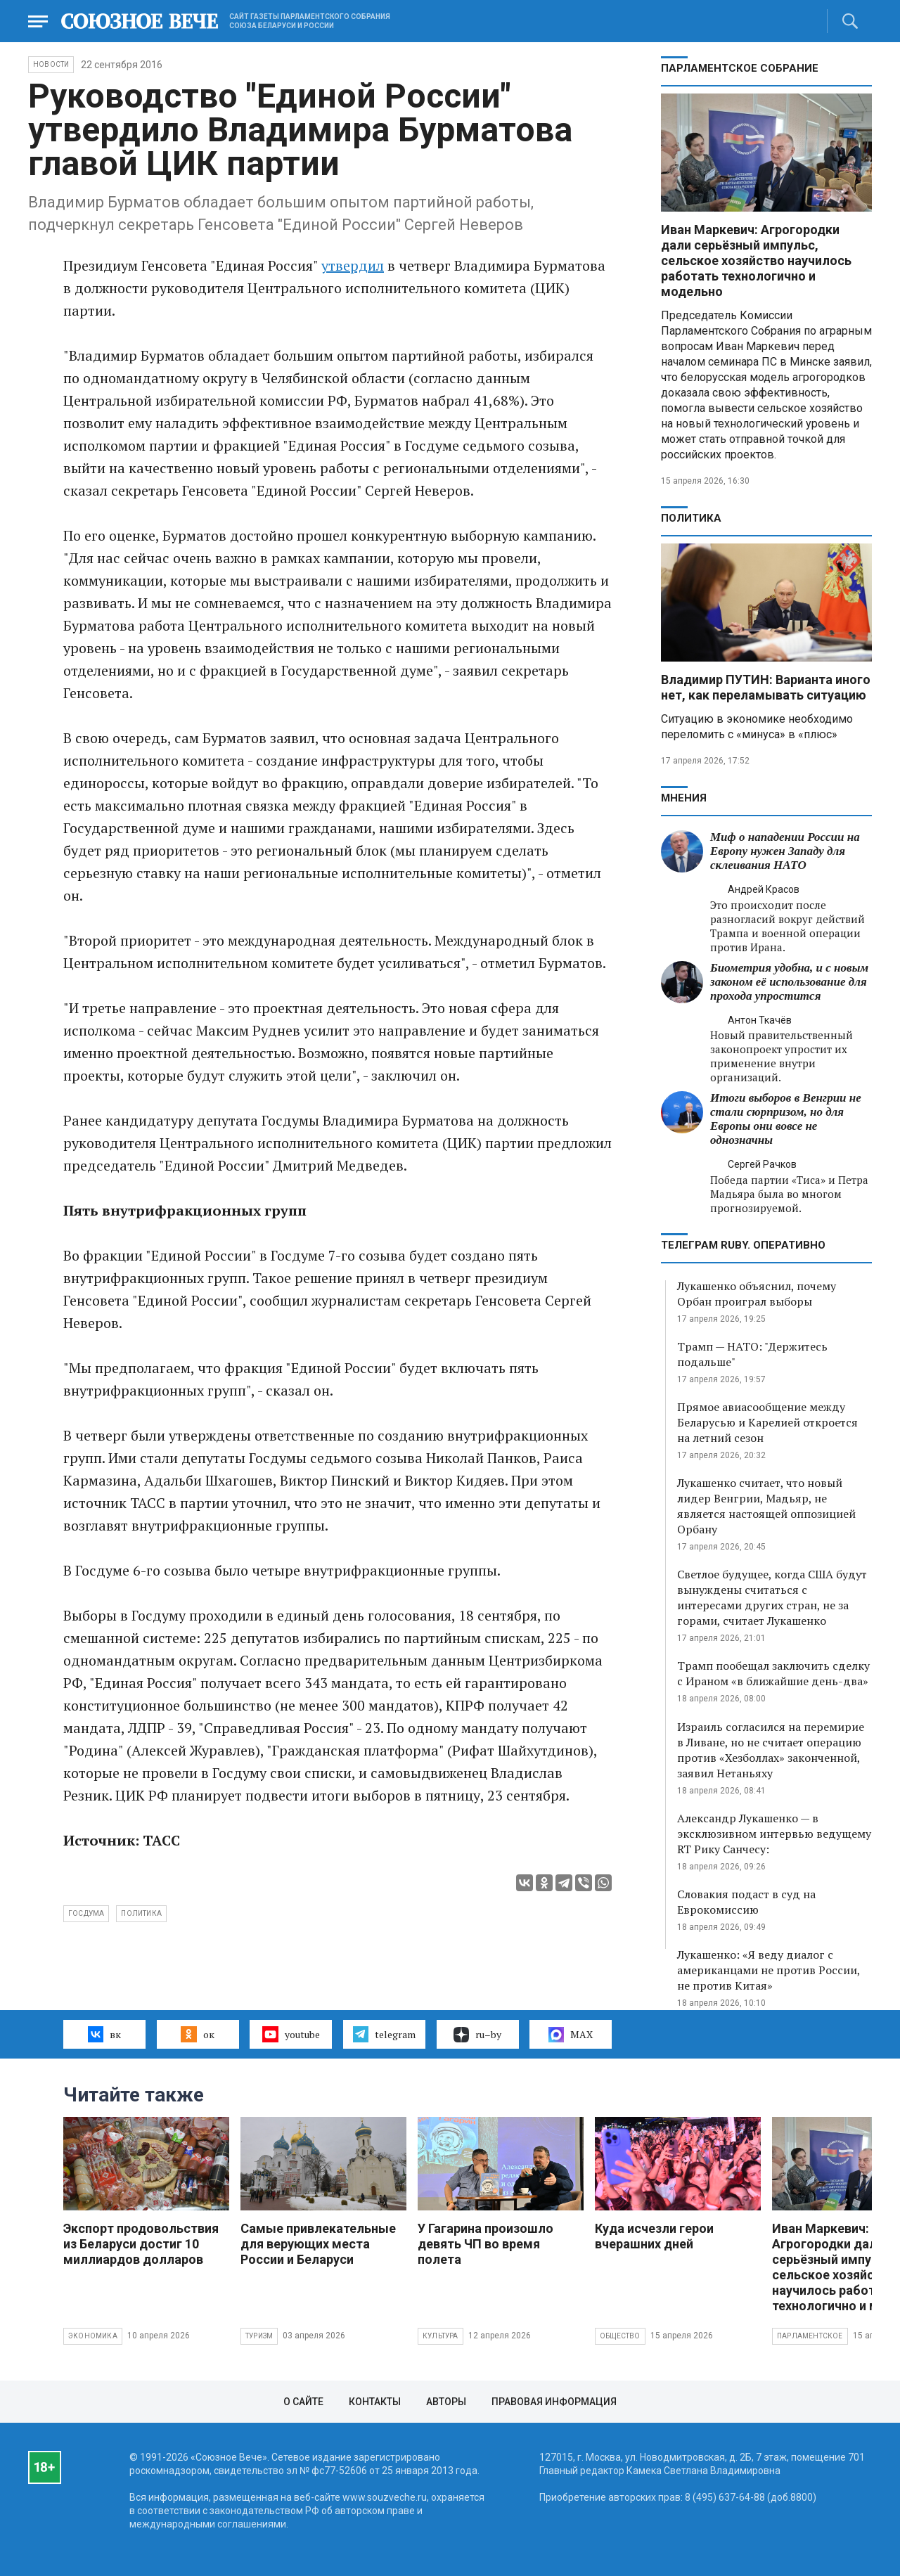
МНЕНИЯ (684, 798)
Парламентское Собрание (739, 68)
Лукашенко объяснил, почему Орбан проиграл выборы (756, 1293)
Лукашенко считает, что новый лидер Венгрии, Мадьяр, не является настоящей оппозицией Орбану (766, 1506)
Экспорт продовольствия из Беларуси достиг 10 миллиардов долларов (141, 2244)
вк (104, 2034)
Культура (440, 2336)
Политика (691, 518)
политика (141, 1913)
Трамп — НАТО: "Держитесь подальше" (752, 1354)
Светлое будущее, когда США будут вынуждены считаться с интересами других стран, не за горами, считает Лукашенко (772, 1597)
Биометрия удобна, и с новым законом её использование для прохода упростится (789, 982)
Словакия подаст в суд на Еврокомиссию (746, 1901)
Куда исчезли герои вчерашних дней (654, 2236)
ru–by (477, 2034)
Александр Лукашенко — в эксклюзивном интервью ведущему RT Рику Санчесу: (774, 1833)
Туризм (259, 2336)
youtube (290, 2034)
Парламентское (810, 2336)
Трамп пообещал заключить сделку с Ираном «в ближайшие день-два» (773, 1673)
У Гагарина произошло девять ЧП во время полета (485, 2244)
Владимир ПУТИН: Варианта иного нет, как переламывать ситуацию (765, 687)
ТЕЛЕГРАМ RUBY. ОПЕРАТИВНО (743, 1245)
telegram (384, 2034)
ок (197, 2034)
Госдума (86, 1913)
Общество (620, 2336)
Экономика (92, 2336)
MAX (570, 2034)
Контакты (375, 2401)
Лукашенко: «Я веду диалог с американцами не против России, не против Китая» (768, 1970)
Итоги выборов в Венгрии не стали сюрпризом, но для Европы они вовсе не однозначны (785, 1119)
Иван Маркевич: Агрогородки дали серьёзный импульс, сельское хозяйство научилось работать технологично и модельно (756, 260)
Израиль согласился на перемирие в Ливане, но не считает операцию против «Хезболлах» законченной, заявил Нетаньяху (770, 1750)
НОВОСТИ (51, 64)
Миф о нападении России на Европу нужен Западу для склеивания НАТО (785, 851)
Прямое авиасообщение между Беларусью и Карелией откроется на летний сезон (767, 1422)
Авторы (446, 2401)
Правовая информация (554, 2401)
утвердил (352, 265)
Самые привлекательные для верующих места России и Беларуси (318, 2244)
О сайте (303, 2401)
